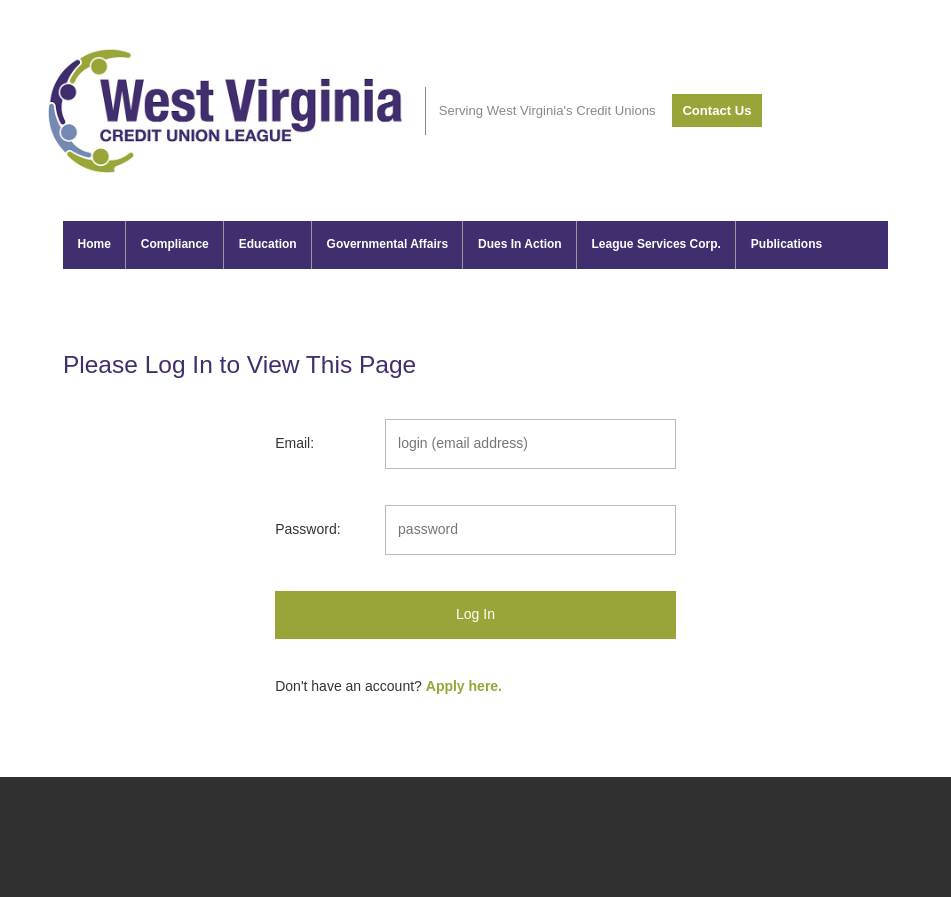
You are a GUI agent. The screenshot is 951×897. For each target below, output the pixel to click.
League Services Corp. (656, 244)
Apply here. (464, 686)
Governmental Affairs (388, 244)
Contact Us (716, 110)
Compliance (175, 244)
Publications (786, 244)
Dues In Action (520, 244)
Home (94, 244)
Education (268, 244)
